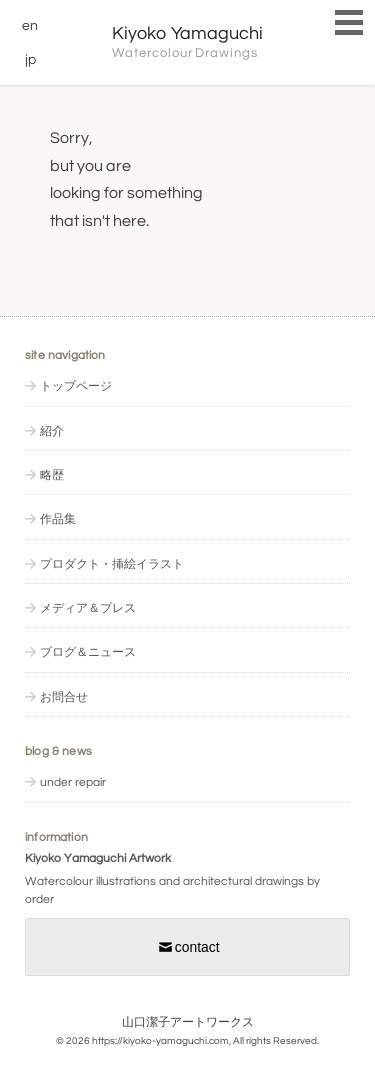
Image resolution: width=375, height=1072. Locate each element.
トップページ (76, 386)
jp (30, 60)
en (30, 26)
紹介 (52, 431)
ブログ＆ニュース (88, 652)
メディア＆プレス (88, 608)
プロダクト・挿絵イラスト (112, 564)
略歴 (52, 475)
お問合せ (64, 697)
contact (187, 947)
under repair (73, 782)
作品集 (58, 519)
